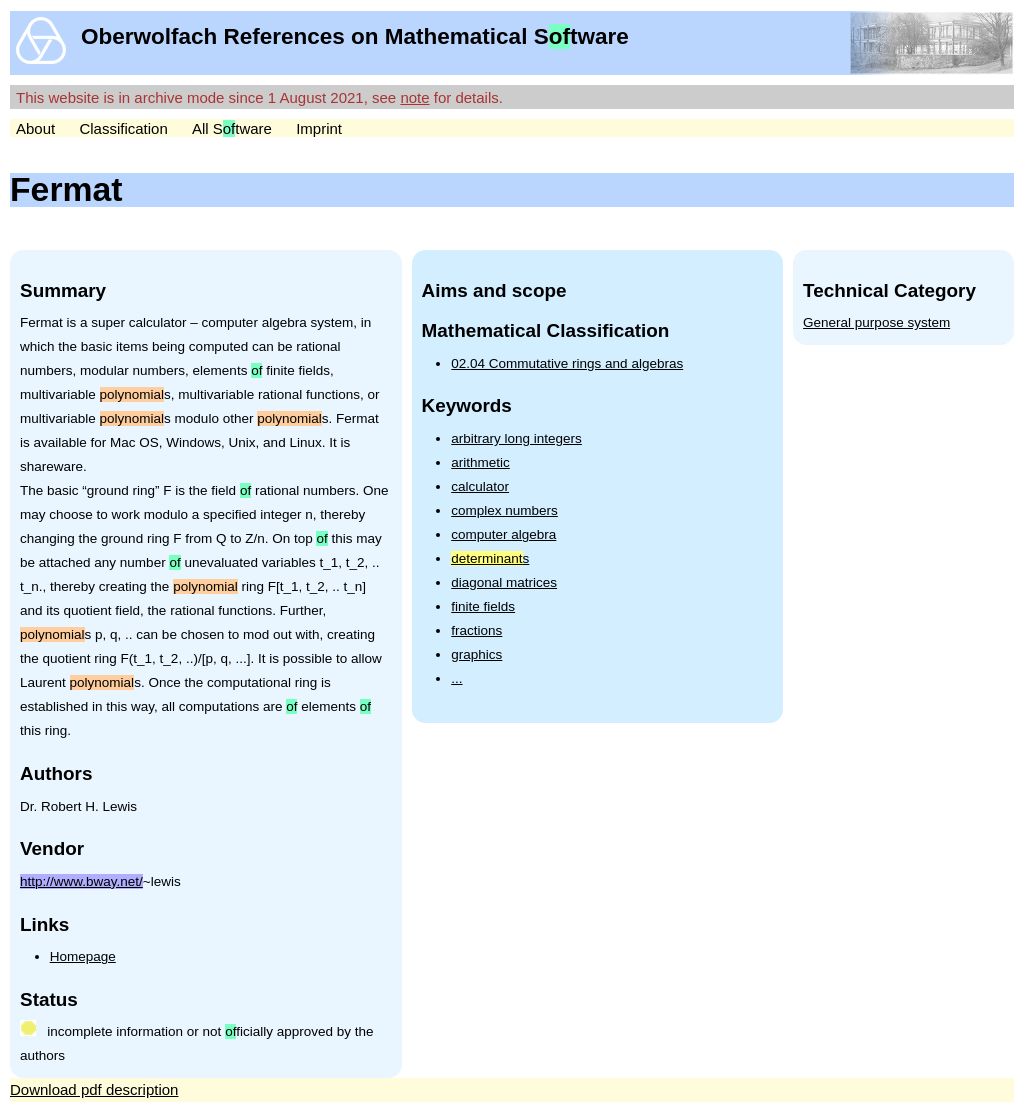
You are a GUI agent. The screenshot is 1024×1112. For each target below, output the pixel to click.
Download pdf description (94, 1089)
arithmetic (480, 462)
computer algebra (503, 534)
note (414, 97)
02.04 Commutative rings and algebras (567, 363)
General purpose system (876, 322)
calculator (480, 486)
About (35, 128)
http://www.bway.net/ (81, 881)
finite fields (483, 606)
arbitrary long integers (516, 438)
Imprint (319, 128)
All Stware (232, 128)
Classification (123, 128)
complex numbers (504, 510)
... (456, 678)
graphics (476, 654)
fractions (476, 630)
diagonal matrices (504, 582)
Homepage (83, 956)
